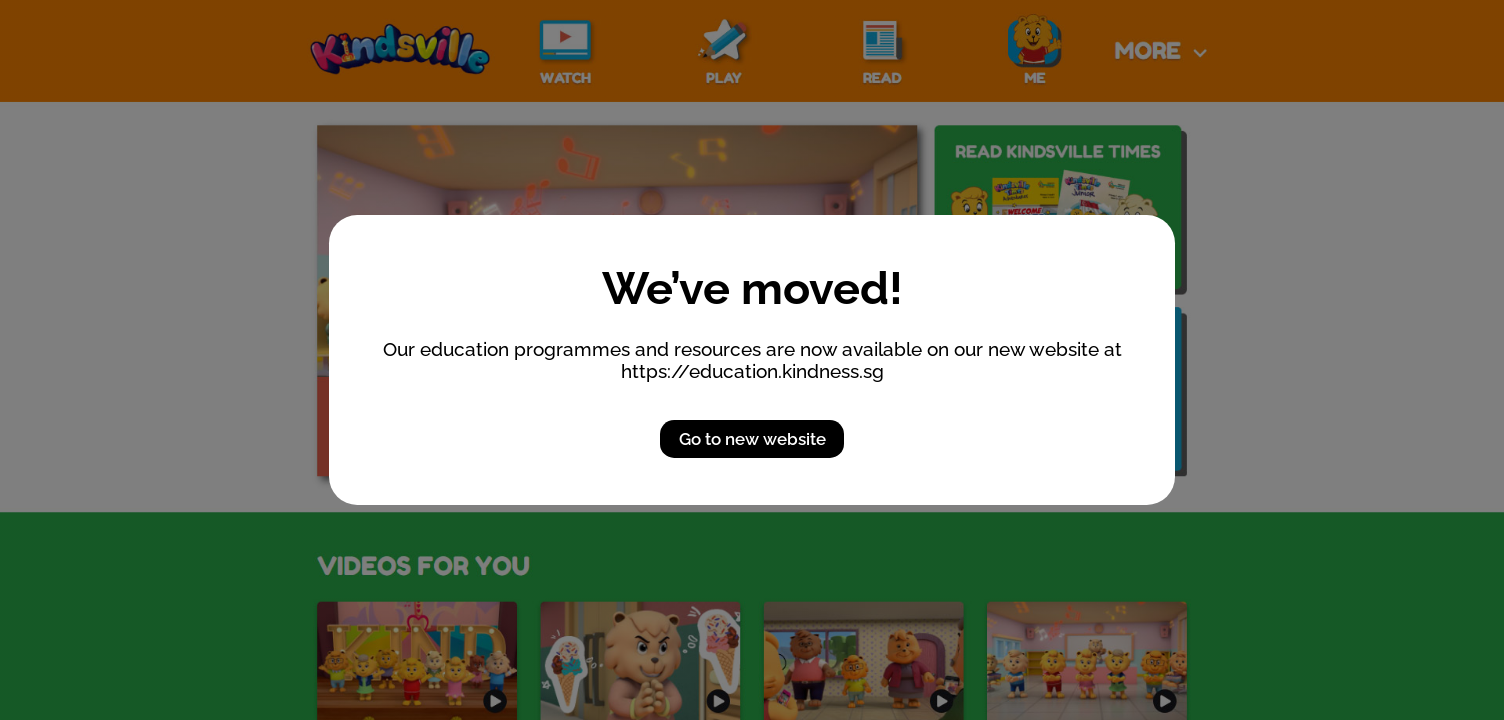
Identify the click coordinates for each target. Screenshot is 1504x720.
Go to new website (752, 439)
